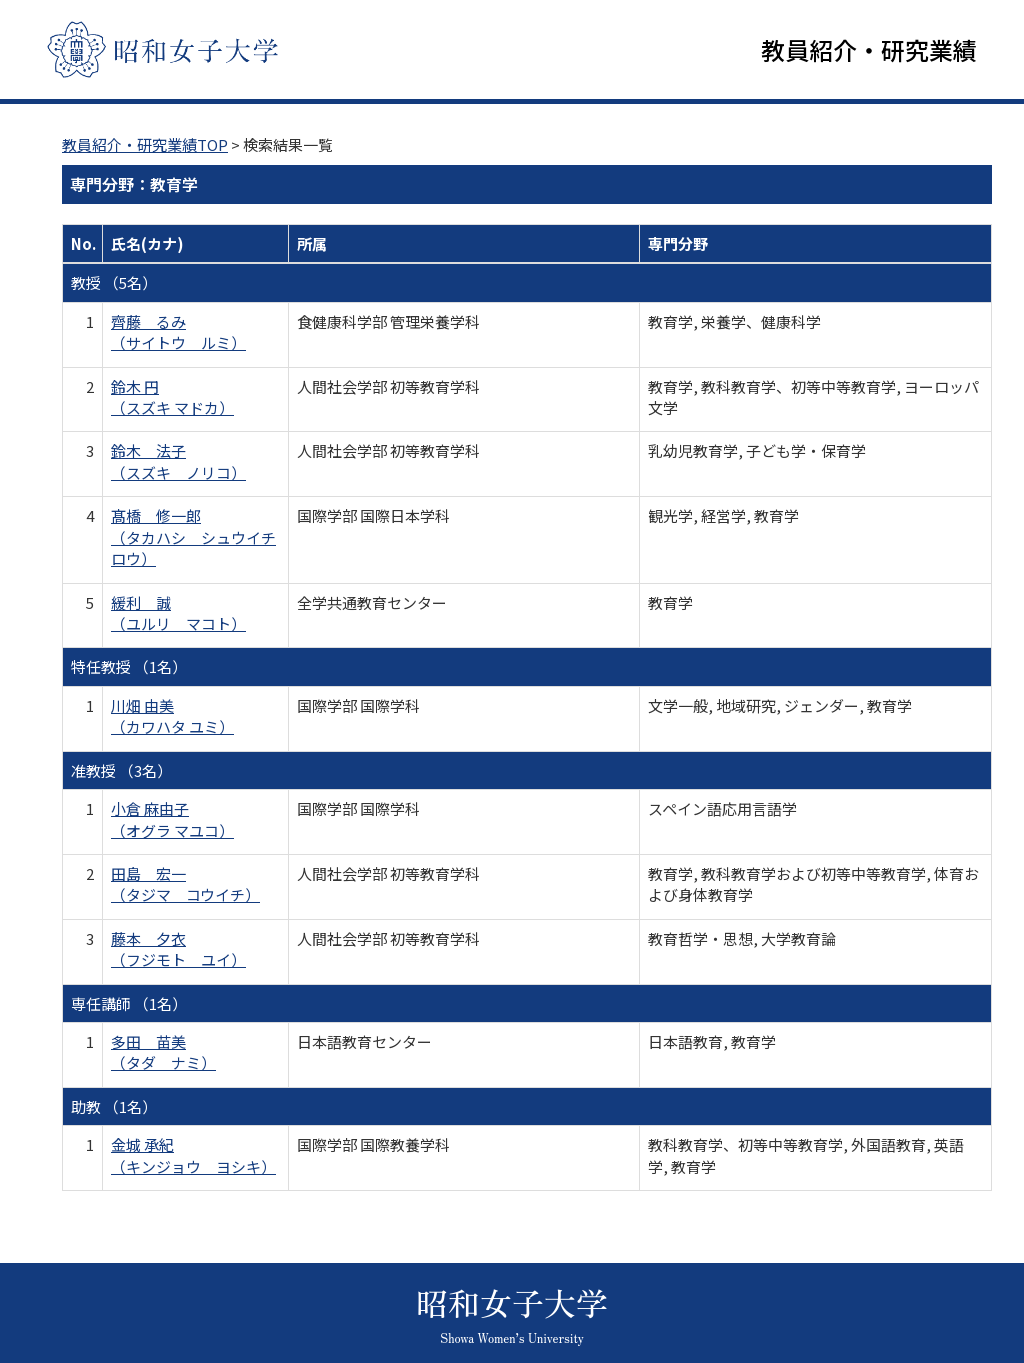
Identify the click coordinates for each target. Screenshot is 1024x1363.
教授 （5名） (114, 284)
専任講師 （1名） (129, 1004)
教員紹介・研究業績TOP (145, 145)
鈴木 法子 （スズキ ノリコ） (178, 463)
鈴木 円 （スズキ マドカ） (172, 398)
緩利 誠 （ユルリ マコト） (178, 614)
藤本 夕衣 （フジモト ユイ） (178, 950)
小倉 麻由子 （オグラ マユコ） (172, 820)
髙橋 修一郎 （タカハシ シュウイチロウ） (193, 539)
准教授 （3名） (121, 771)
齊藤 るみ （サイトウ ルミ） (178, 333)
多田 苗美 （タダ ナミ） (163, 1053)
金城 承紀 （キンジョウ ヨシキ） (193, 1157)
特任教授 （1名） (129, 668)
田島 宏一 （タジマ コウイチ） (185, 885)
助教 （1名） (114, 1107)
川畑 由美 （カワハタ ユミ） (172, 717)
